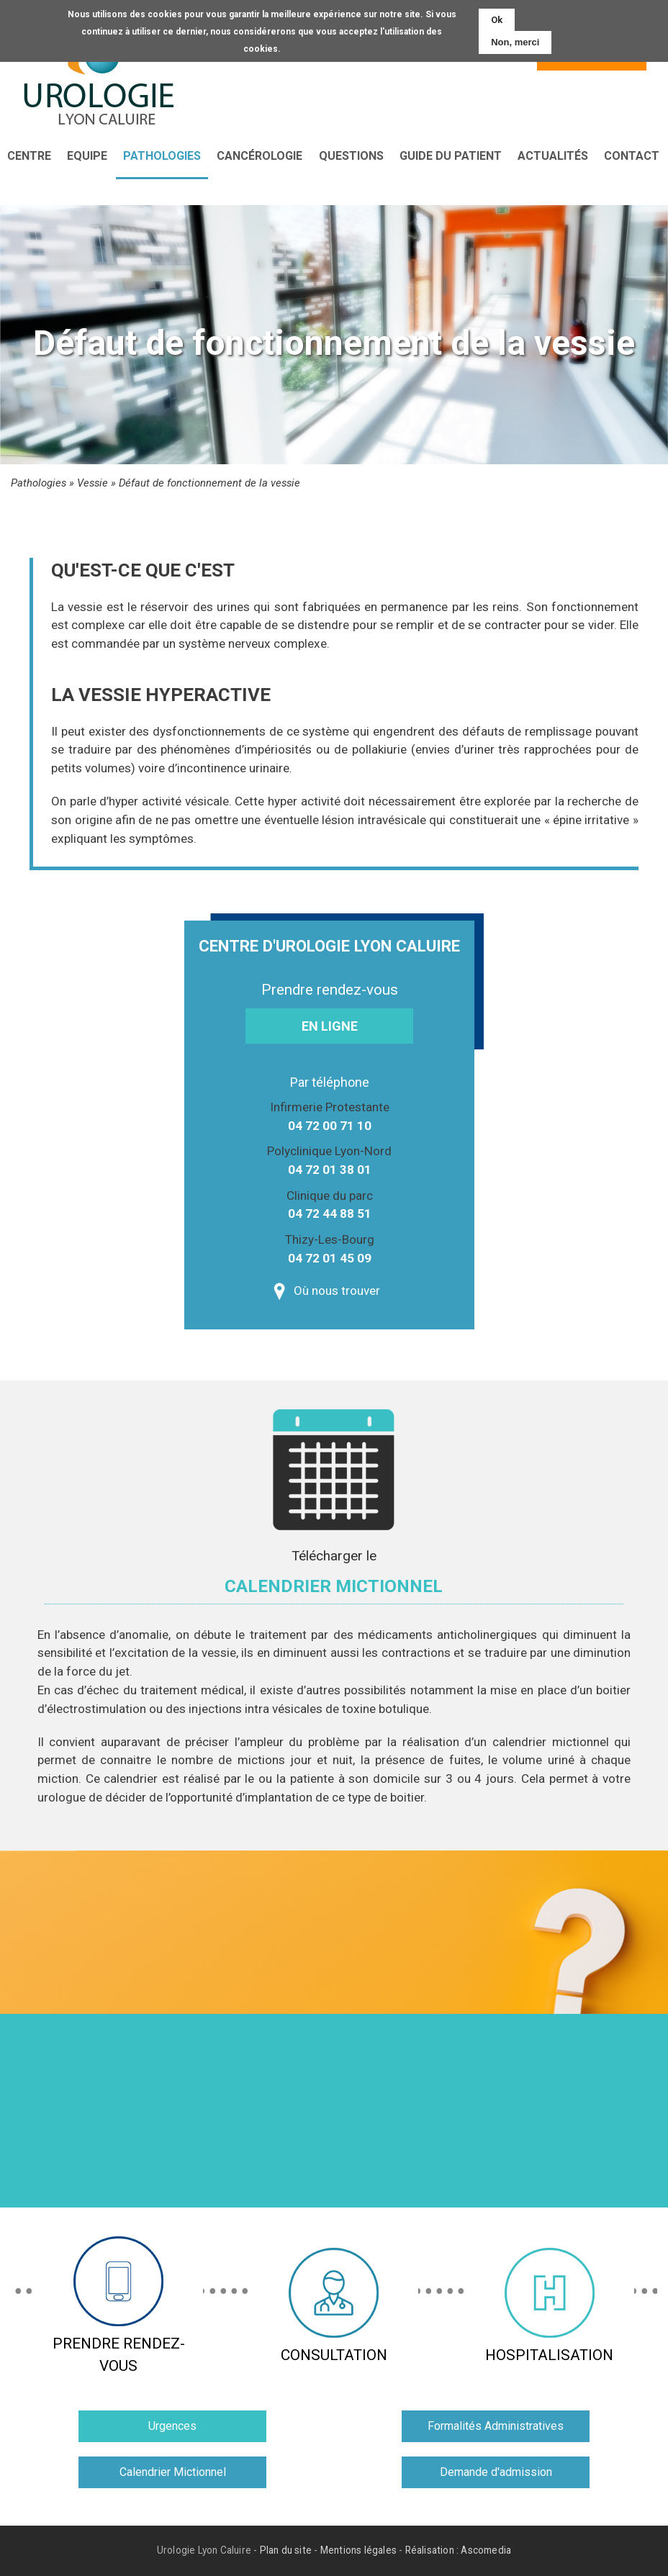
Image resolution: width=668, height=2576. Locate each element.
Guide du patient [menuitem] (451, 156)
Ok (496, 19)
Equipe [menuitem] (87, 156)
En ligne (330, 1026)
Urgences (172, 2426)
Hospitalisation (549, 2306)
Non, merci (515, 42)
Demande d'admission (496, 2472)
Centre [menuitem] (29, 156)
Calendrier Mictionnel (172, 2472)
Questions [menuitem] (351, 156)
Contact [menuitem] (631, 156)
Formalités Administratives (496, 2426)
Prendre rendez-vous (119, 2305)
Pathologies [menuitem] (162, 156)
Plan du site (286, 2551)
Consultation (334, 2306)
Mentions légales (358, 2551)
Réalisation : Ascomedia (458, 2551)
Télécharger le (334, 1576)
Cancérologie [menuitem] (259, 156)
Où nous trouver (337, 1290)
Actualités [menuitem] (553, 156)
